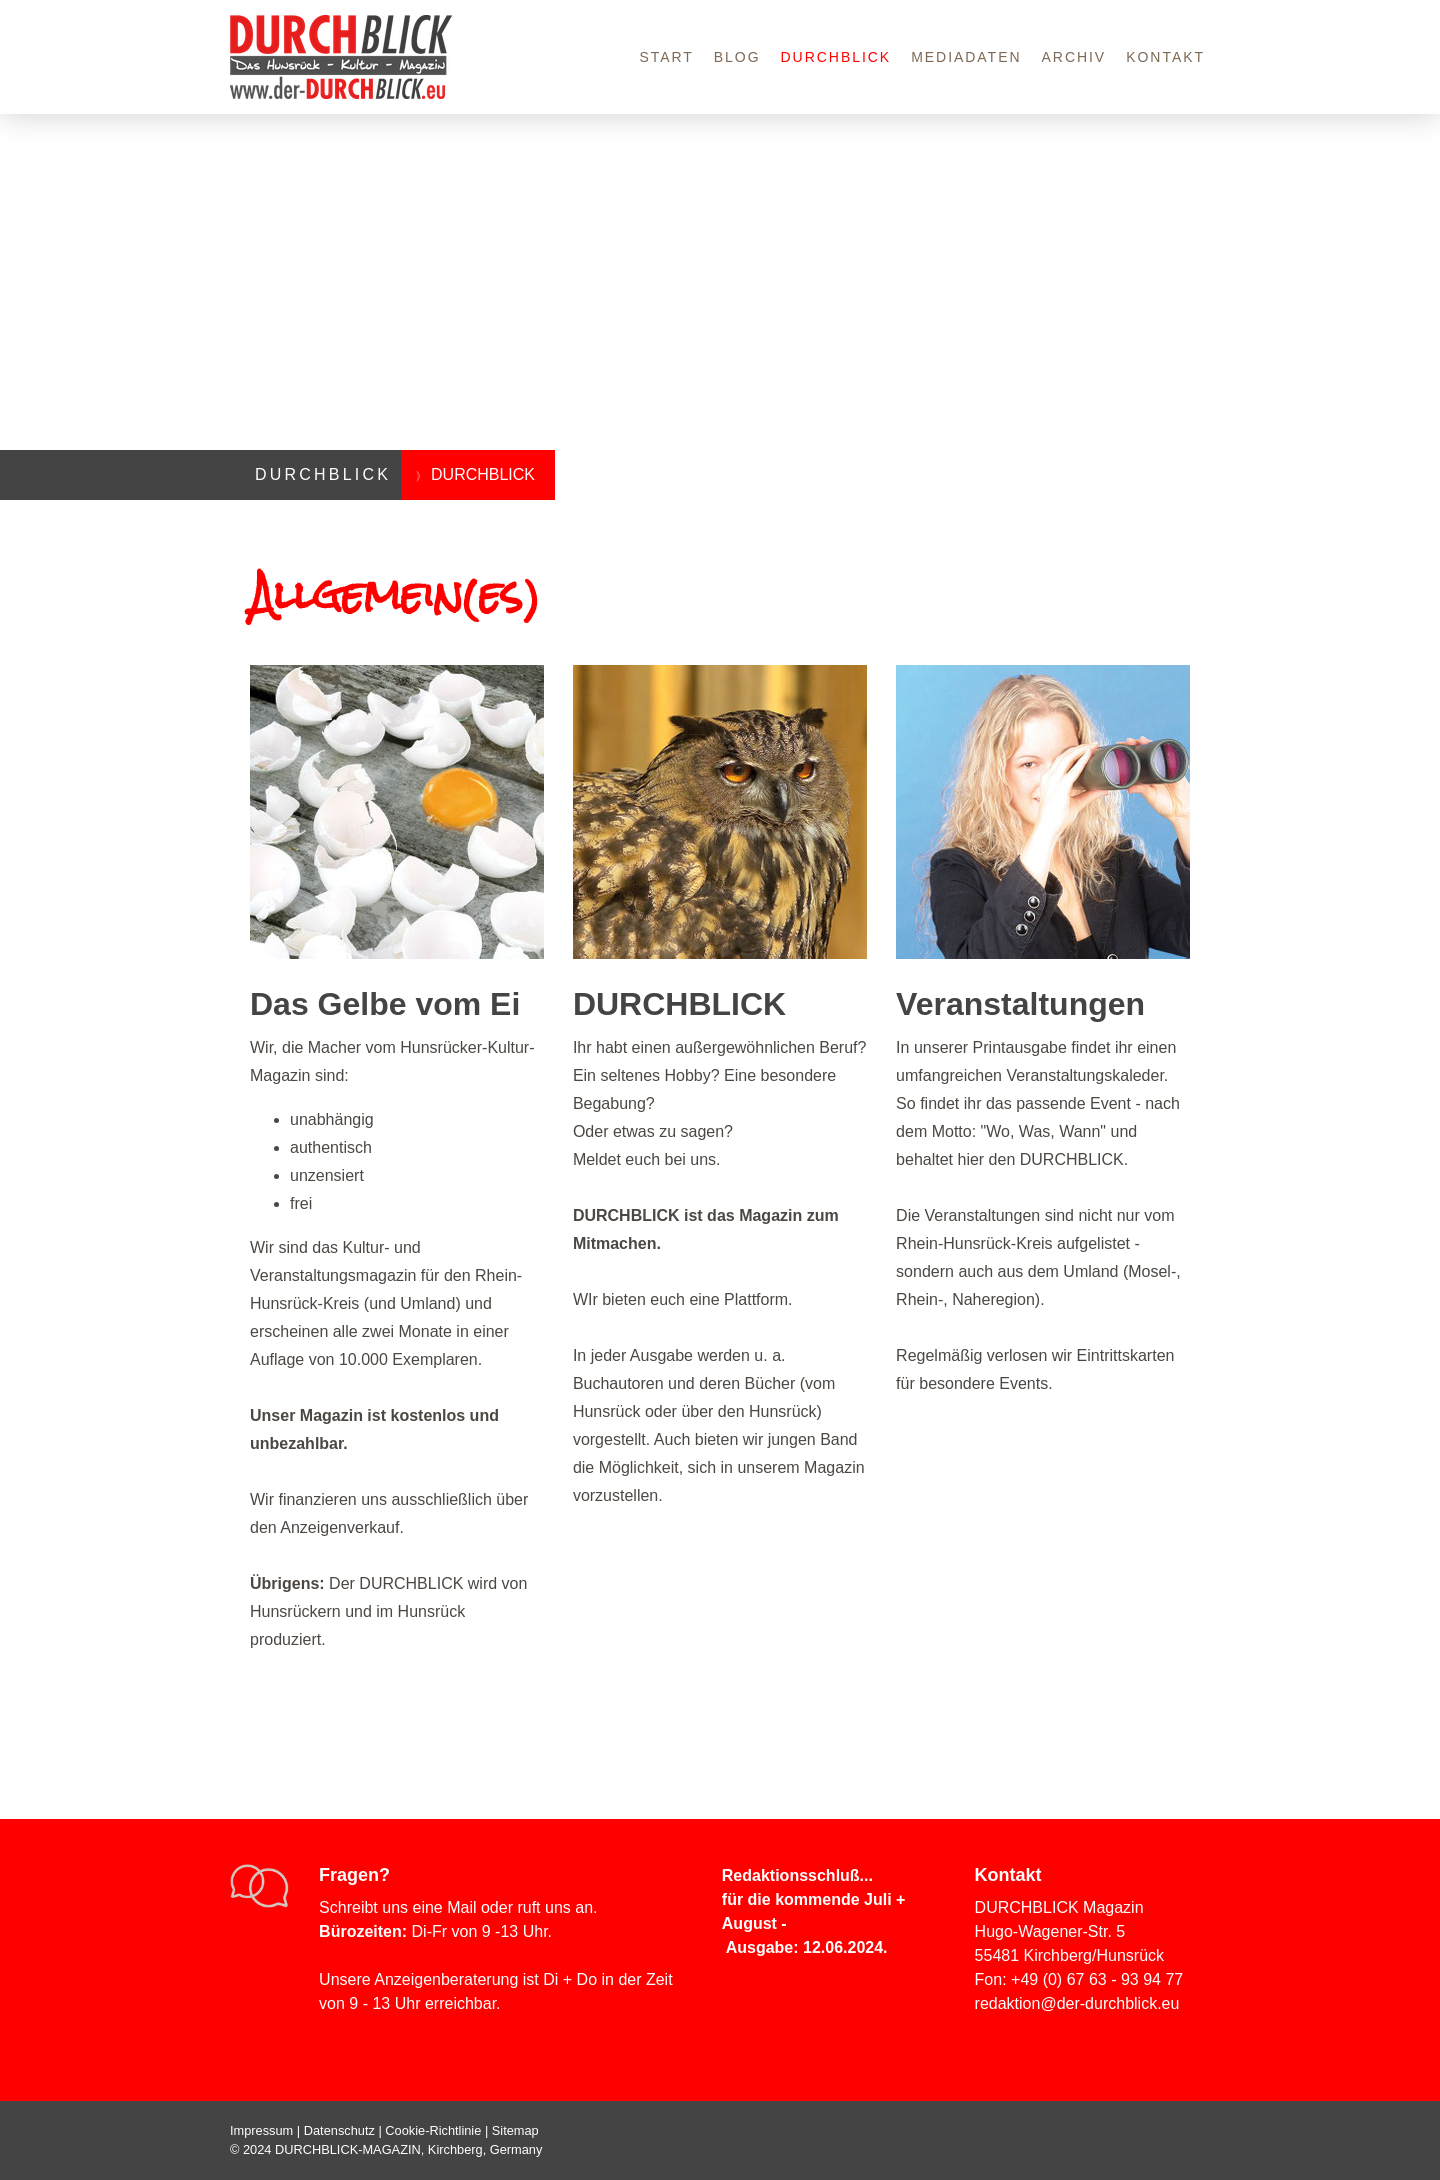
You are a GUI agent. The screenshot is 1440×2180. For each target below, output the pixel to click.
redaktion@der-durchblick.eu (1077, 2003)
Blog (737, 57)
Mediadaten (966, 57)
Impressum (261, 2130)
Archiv (1074, 57)
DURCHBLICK (836, 57)
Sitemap (515, 2130)
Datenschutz (339, 2130)
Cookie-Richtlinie (433, 2130)
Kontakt (1165, 57)
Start (666, 57)
